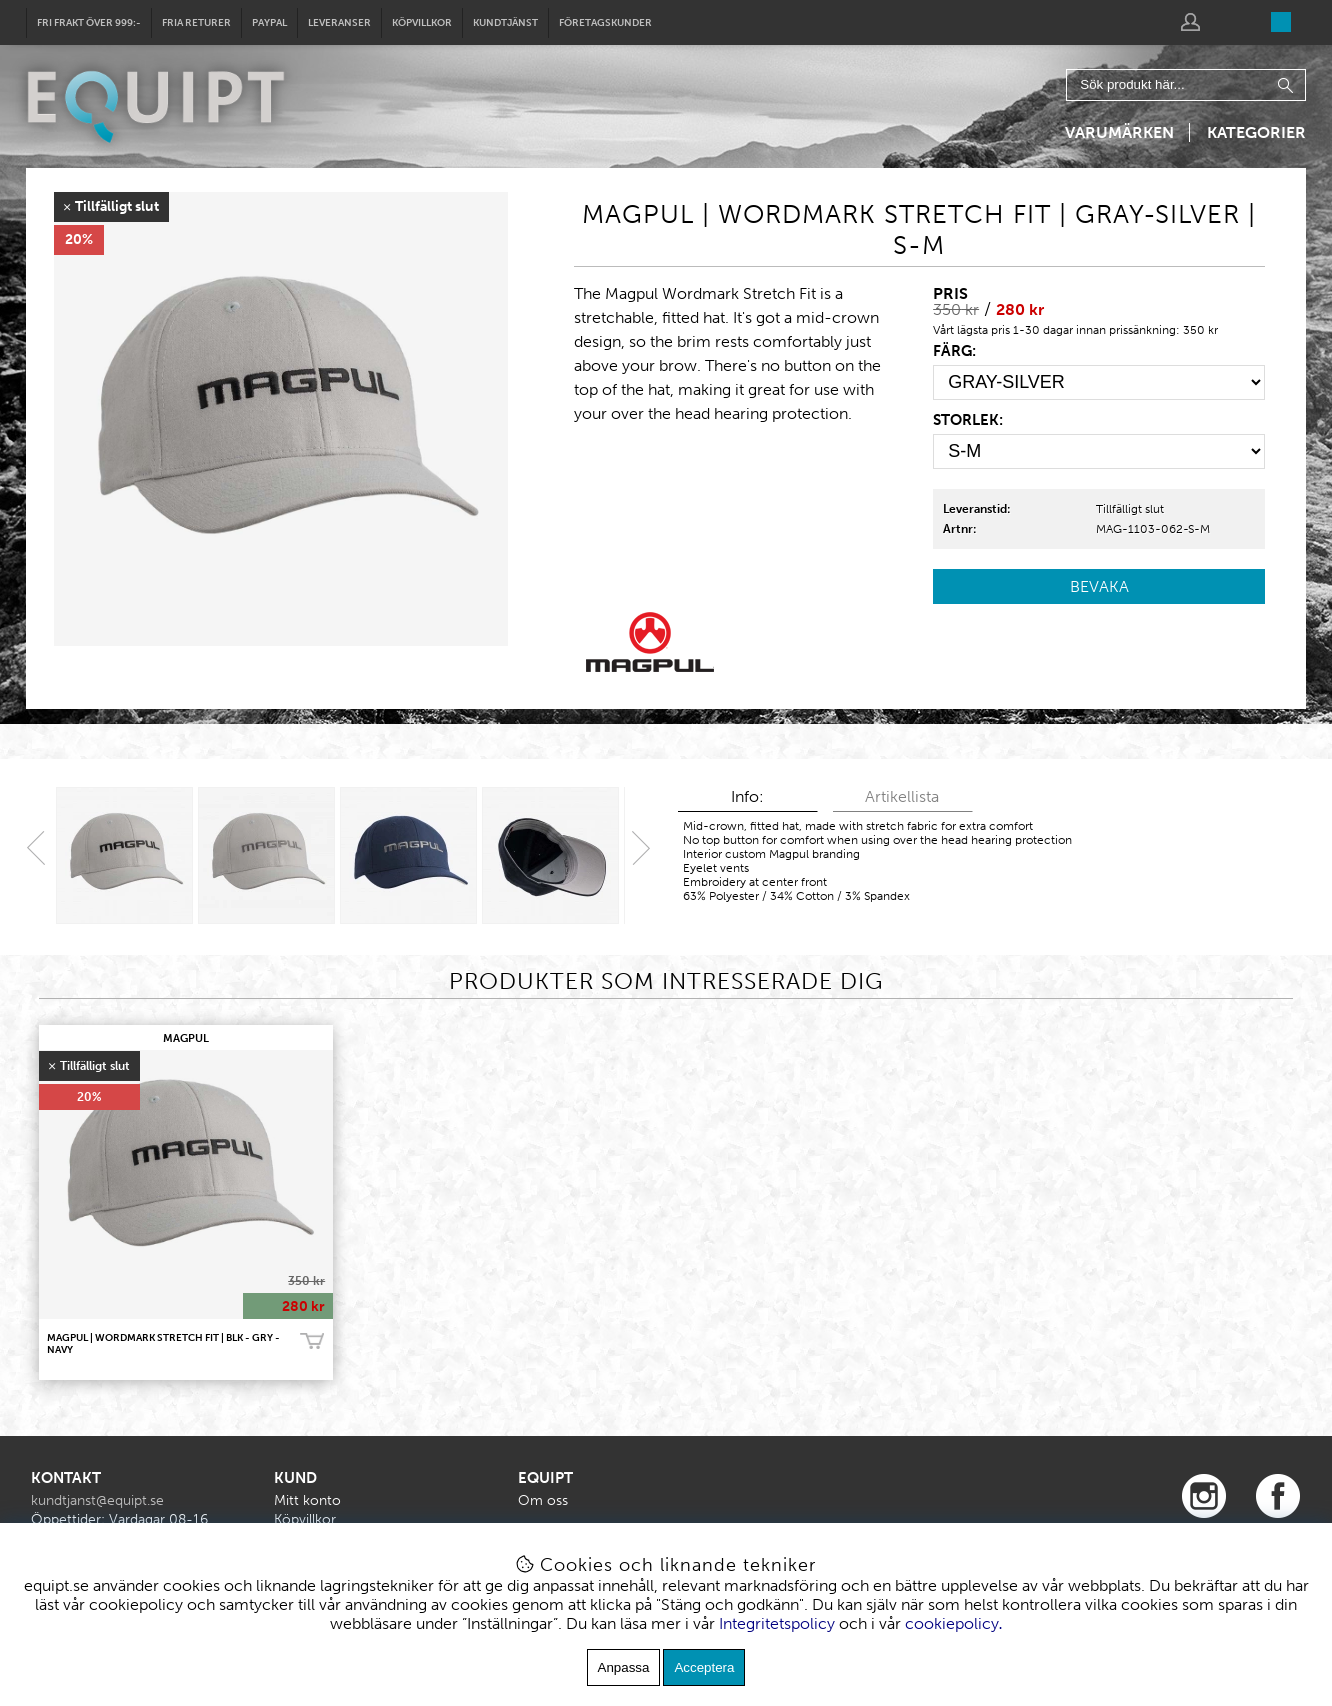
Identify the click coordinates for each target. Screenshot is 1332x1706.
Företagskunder (605, 23)
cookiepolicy (952, 1623)
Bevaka (1099, 586)
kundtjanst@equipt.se (97, 1500)
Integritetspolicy (777, 1623)
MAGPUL (186, 1038)
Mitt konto (307, 1500)
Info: (747, 796)
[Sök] (1186, 85)
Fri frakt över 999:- (89, 23)
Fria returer (196, 23)
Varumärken (1119, 132)
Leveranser (339, 23)
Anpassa (624, 1667)
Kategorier (1256, 132)
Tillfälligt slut (1130, 509)
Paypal (269, 23)
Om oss (543, 1500)
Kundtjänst (505, 23)
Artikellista (902, 796)
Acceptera (704, 1667)
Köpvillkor (422, 23)
